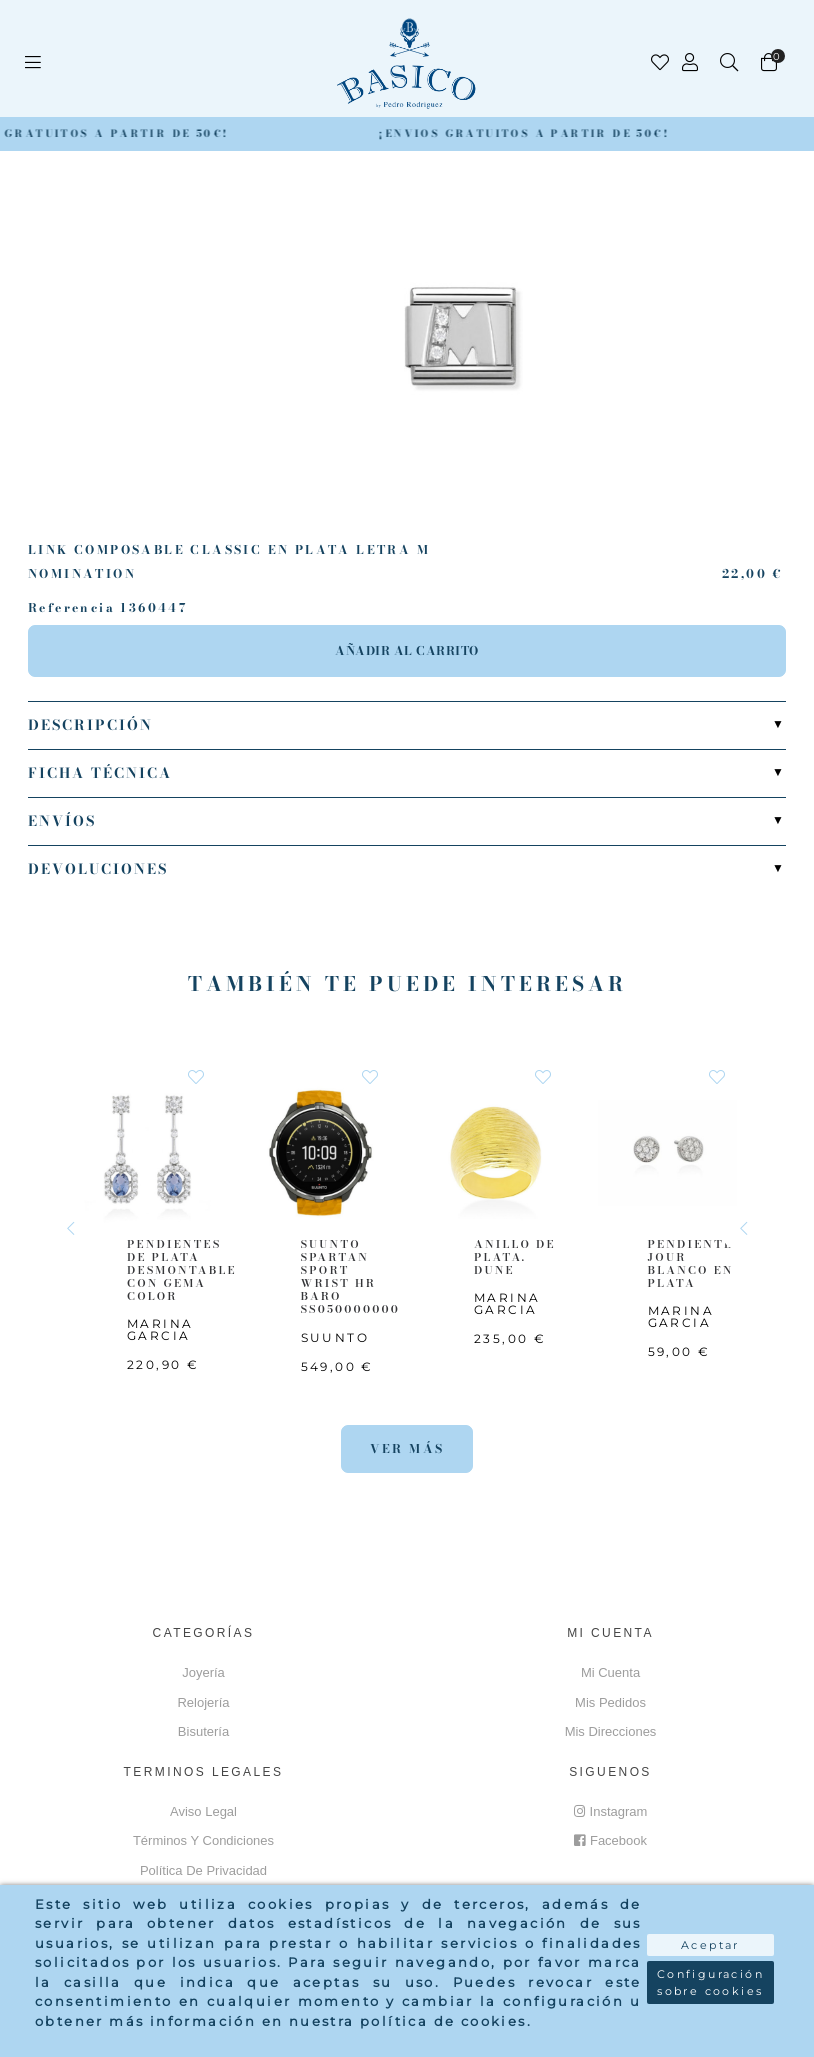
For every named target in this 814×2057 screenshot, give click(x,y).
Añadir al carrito (407, 650)
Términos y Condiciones (203, 1840)
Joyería (203, 1672)
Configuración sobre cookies (710, 1982)
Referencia (71, 608)
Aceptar (710, 1945)
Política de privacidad (203, 1870)
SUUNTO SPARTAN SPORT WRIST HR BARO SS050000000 (351, 1277)
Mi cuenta (610, 1672)
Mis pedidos (610, 1702)
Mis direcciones (611, 1731)
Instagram (611, 1811)
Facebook (610, 1840)
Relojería (203, 1702)
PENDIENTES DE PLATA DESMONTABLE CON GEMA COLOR (182, 1270)
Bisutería (203, 1731)
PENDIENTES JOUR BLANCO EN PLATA (695, 1264)
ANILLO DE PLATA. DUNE (515, 1257)
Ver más (407, 1448)
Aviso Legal (203, 1811)
